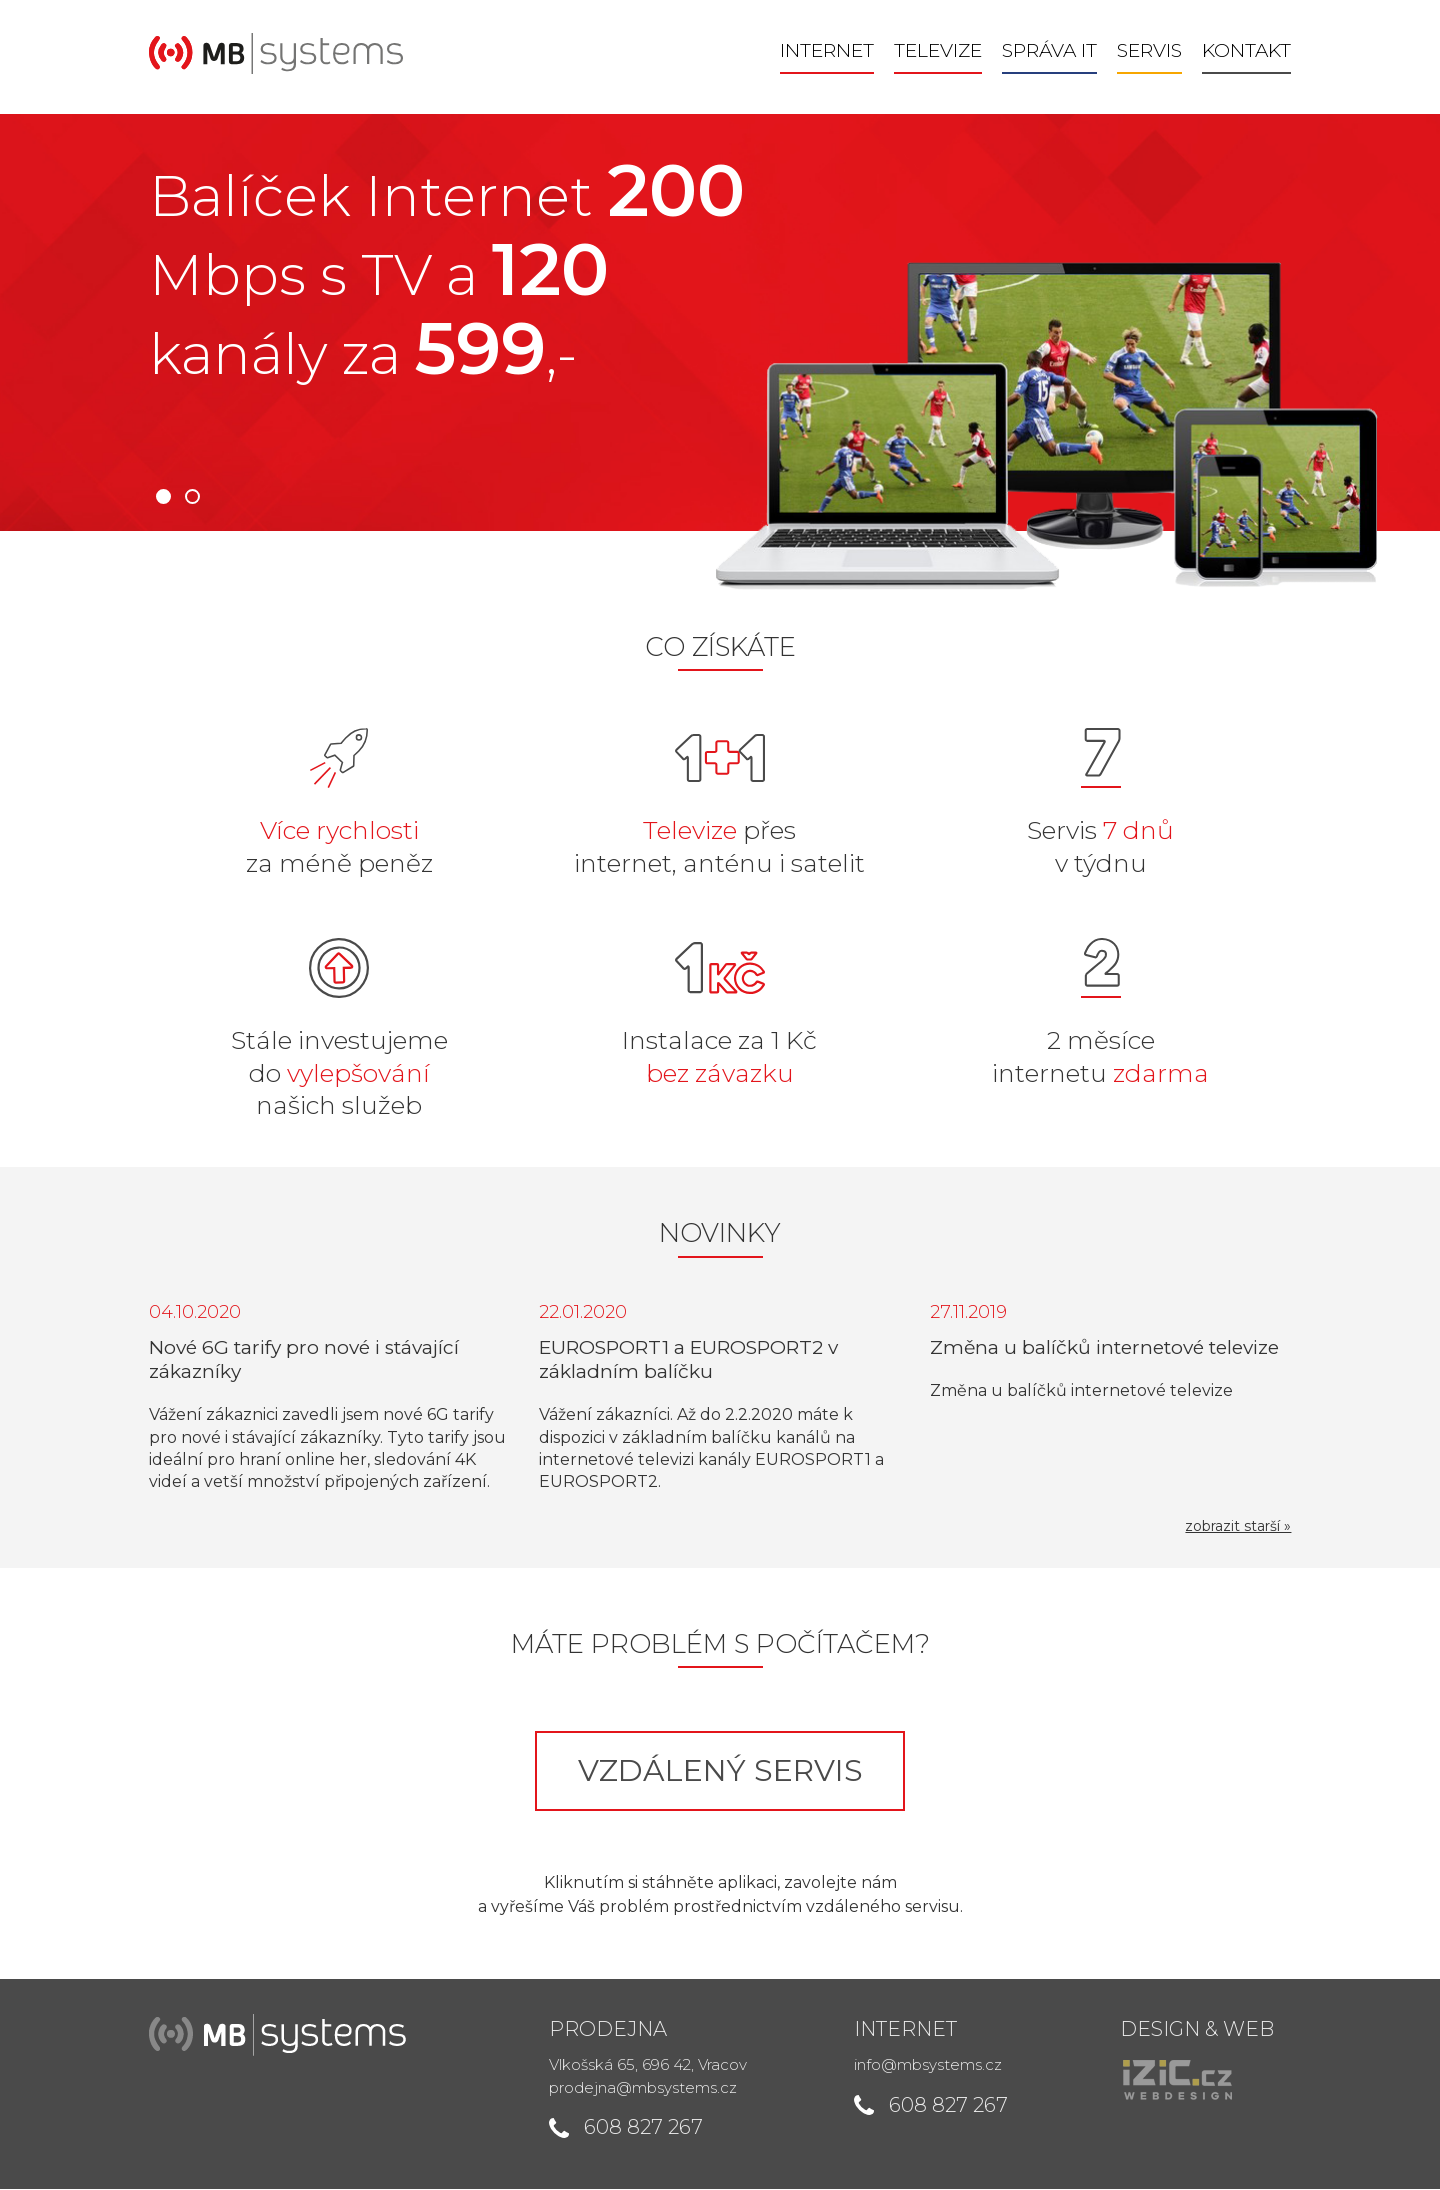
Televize (940, 51)
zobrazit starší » (1240, 1527)
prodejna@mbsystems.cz (642, 2088)
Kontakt (1248, 51)
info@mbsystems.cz (929, 2065)
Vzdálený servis (720, 1771)
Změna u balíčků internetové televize (1105, 1348)
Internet (829, 51)
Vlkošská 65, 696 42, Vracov (647, 2065)
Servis (1151, 51)
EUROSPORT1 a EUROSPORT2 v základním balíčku (688, 1360)
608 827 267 (642, 2128)
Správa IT (1051, 51)
